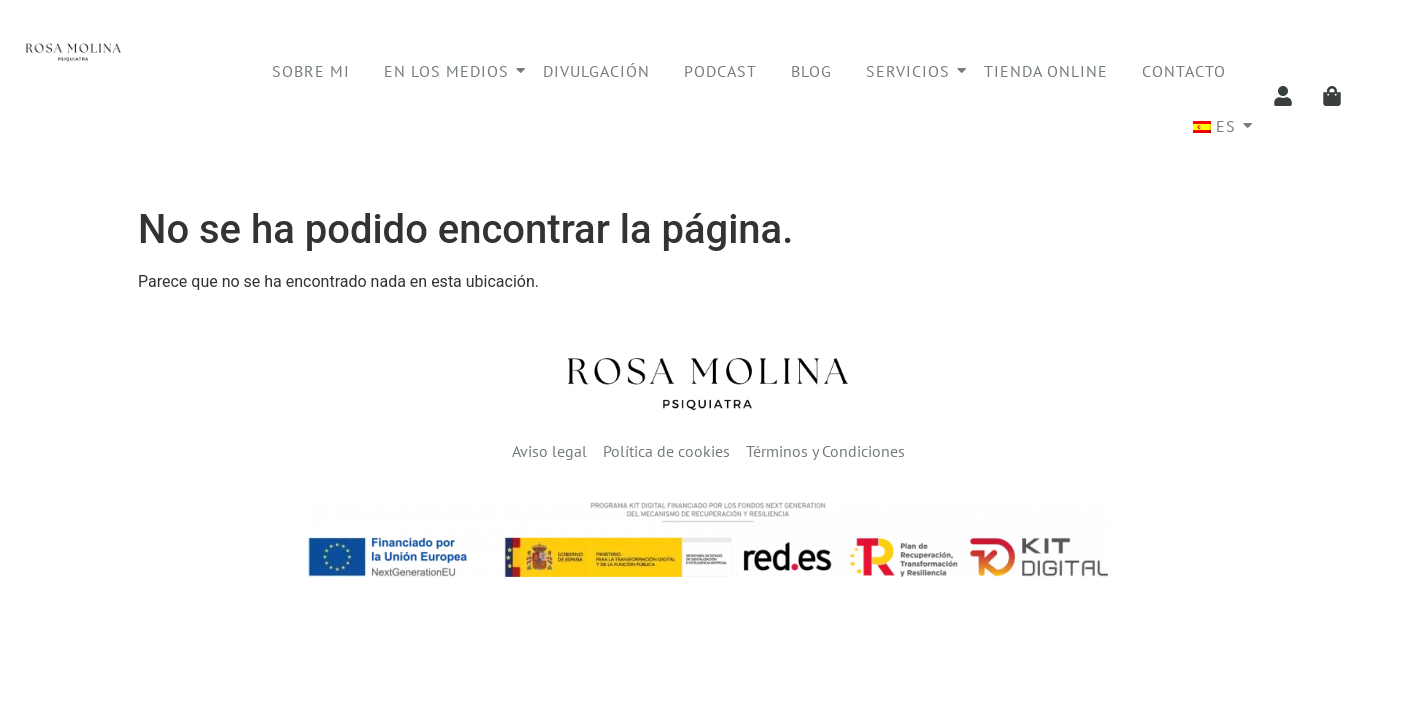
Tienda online (1046, 71)
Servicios (911, 71)
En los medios (450, 71)
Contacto (1184, 71)
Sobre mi (311, 71)
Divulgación (596, 71)
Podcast (720, 71)
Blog (811, 71)
